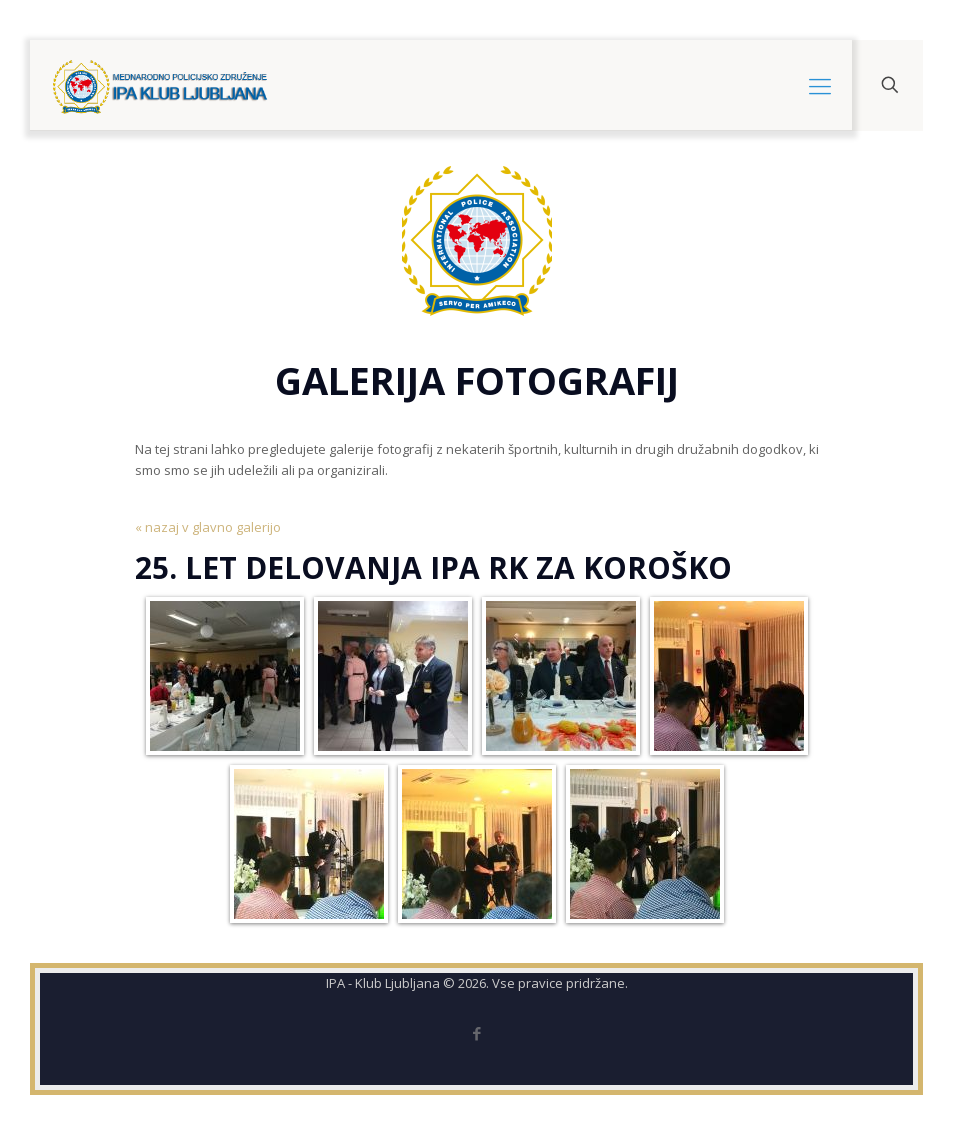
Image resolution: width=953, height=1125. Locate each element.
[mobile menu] (820, 85)
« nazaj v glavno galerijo (208, 527)
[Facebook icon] (476, 1033)
